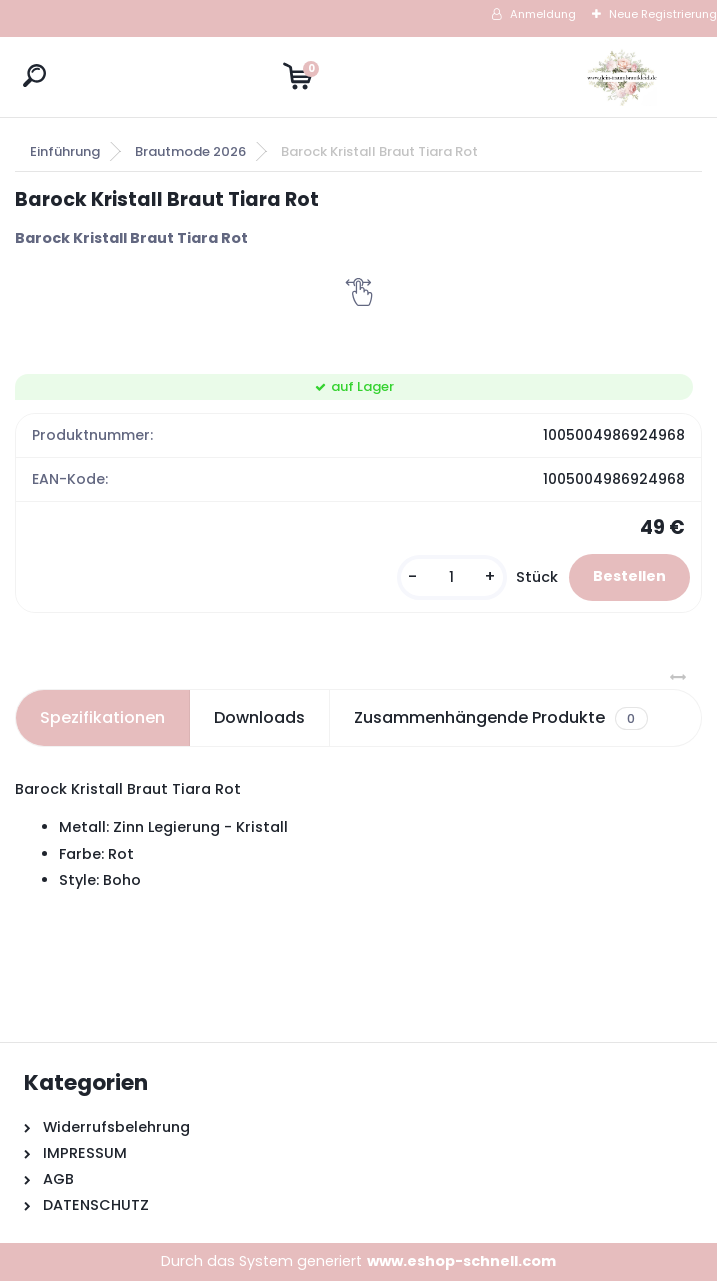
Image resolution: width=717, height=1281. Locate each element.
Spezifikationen (102, 717)
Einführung (65, 151)
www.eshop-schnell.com (461, 1261)
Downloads (259, 717)
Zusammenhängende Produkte (500, 718)
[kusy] (452, 577)
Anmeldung (543, 14)
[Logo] (622, 77)
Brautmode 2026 (190, 151)
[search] (34, 75)
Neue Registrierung (663, 14)
